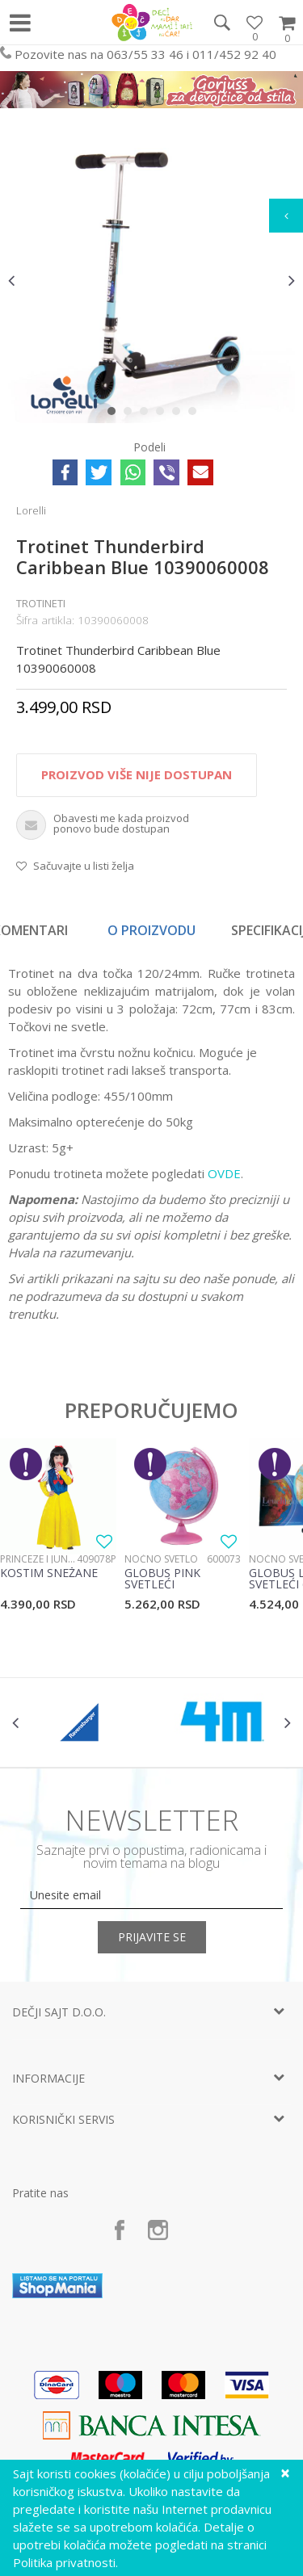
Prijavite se (152, 1937)
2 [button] (131, 414)
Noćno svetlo (161, 1558)
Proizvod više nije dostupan (136, 774)
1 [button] (115, 414)
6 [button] (196, 414)
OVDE (224, 1173)
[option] (151, 279)
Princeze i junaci (38, 1558)
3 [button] (147, 414)
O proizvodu (151, 930)
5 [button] (179, 414)
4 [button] (163, 414)
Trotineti (40, 603)
